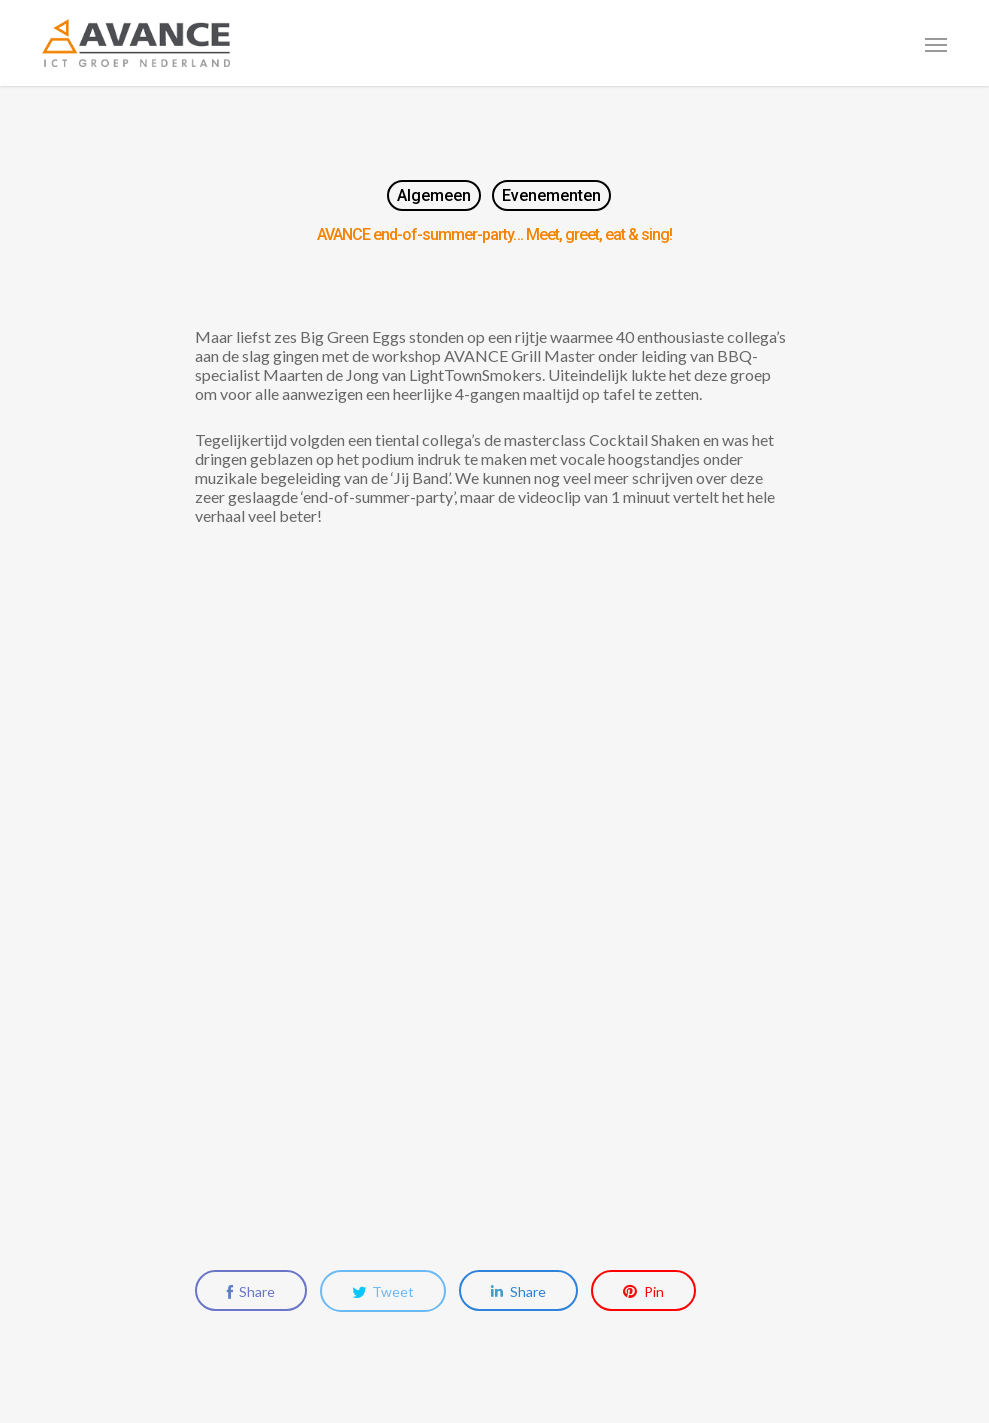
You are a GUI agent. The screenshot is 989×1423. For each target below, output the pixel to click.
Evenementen (551, 195)
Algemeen (434, 195)
